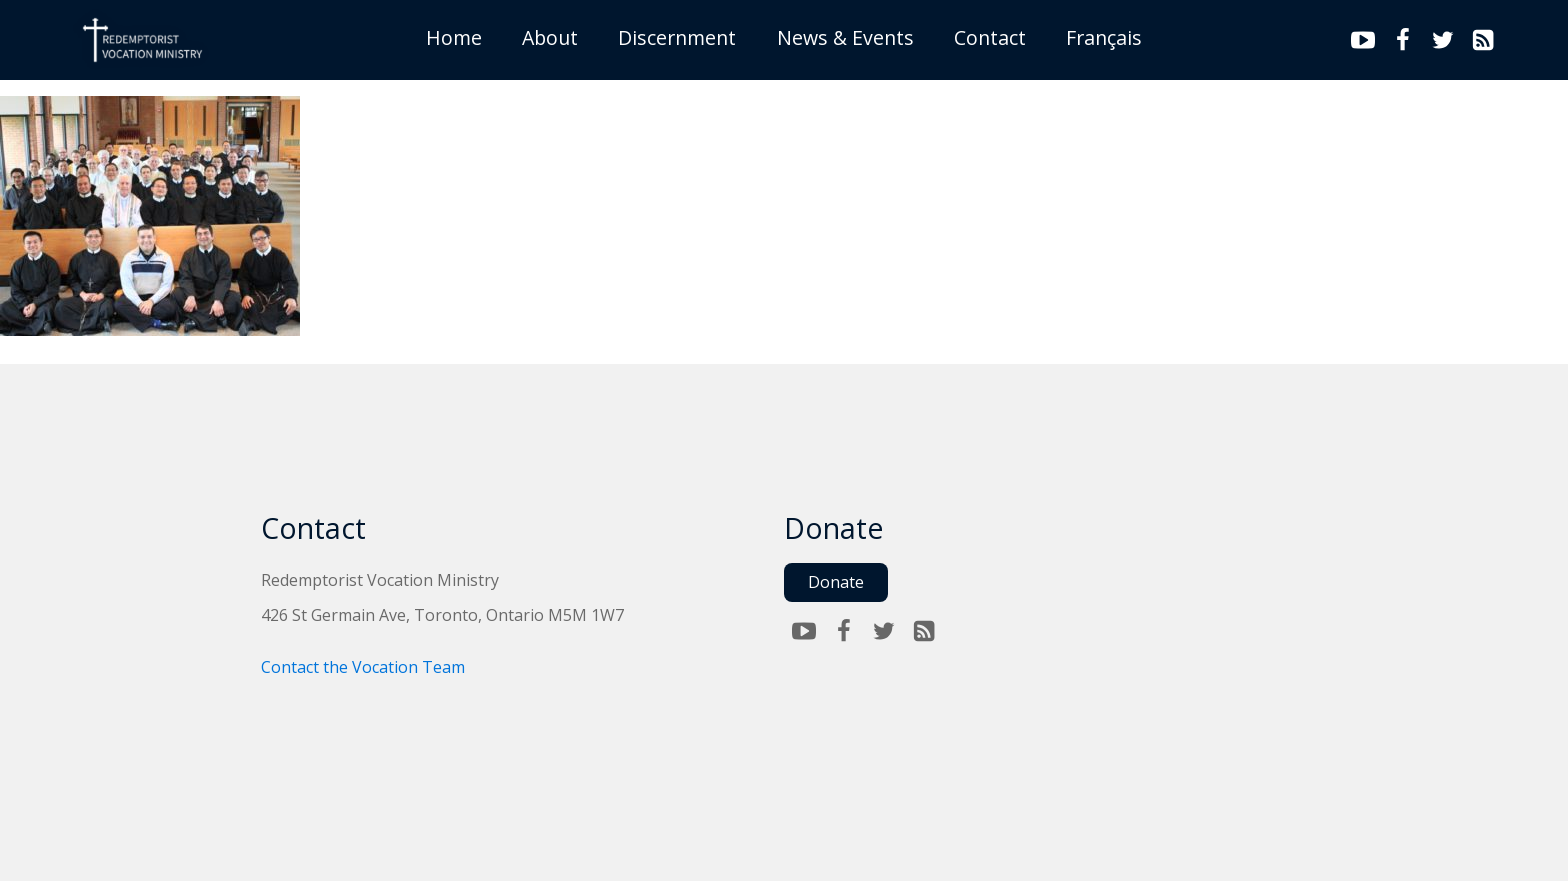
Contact (990, 37)
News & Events (845, 37)
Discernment (677, 37)
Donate (836, 582)
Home (454, 37)
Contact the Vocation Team (363, 667)
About (550, 37)
